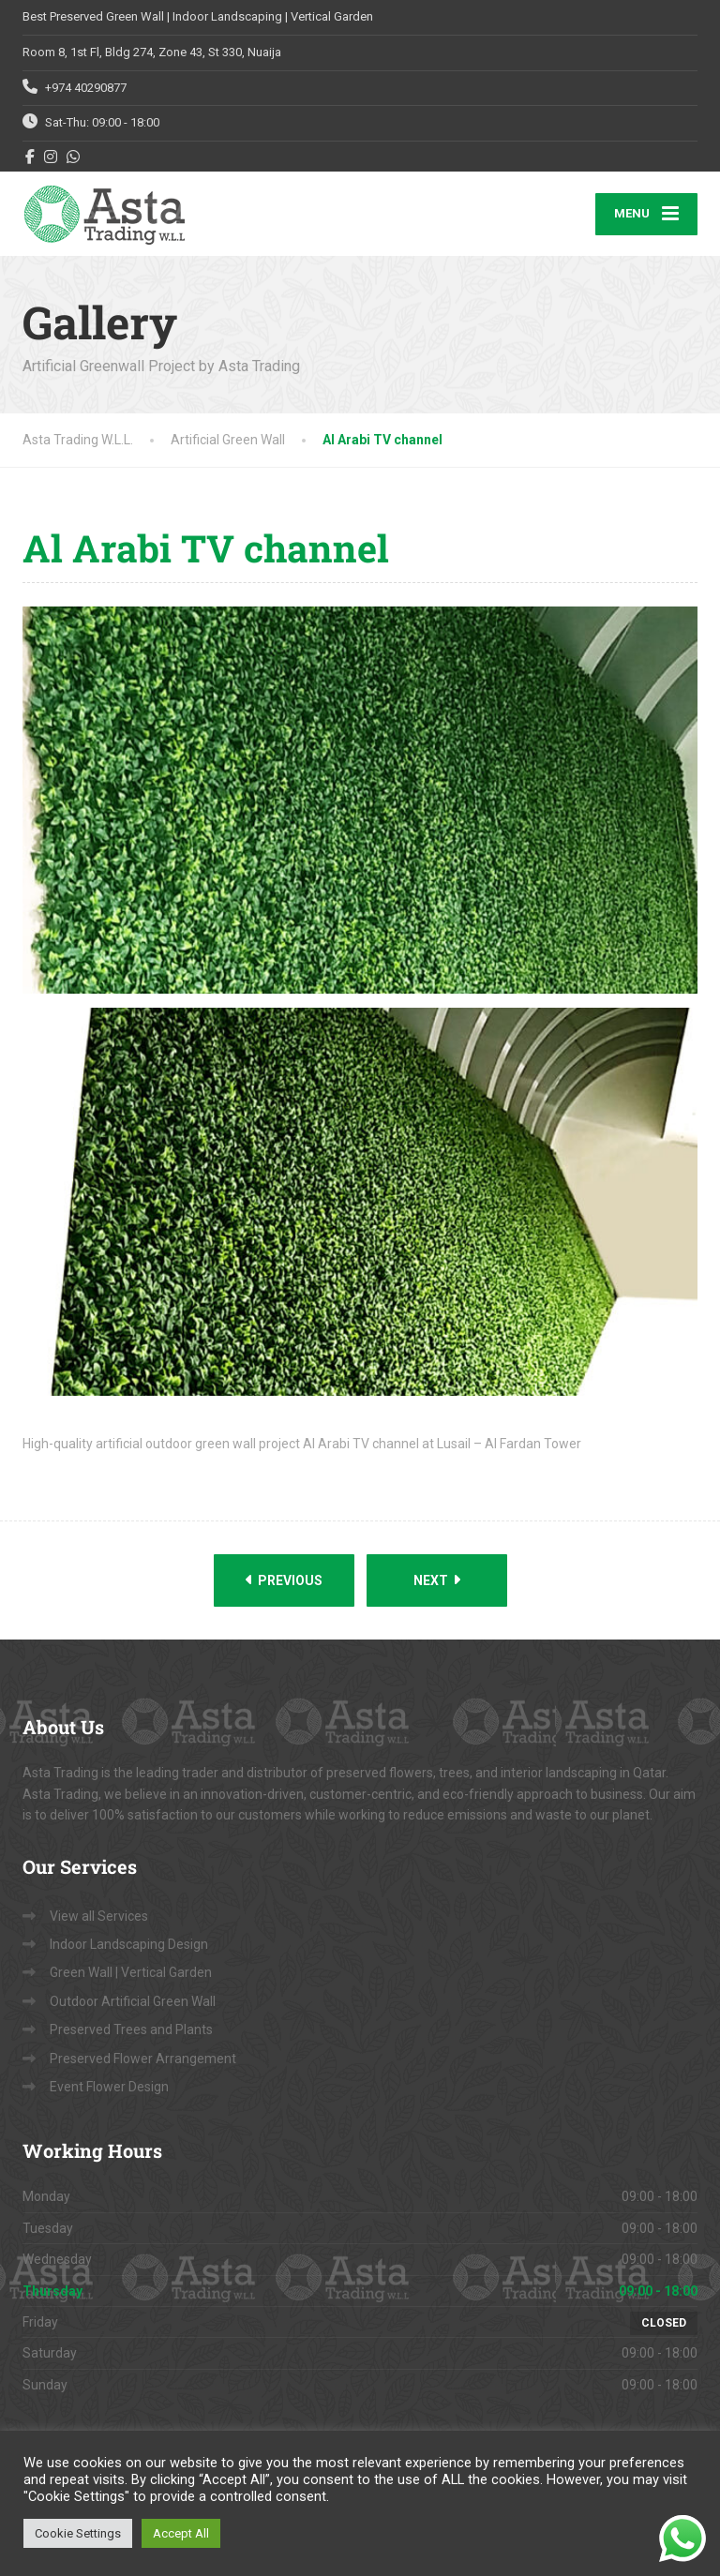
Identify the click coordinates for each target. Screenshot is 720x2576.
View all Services (99, 1916)
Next (436, 1580)
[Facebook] (30, 156)
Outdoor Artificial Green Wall (133, 2001)
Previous (284, 1580)
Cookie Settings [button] (78, 2533)
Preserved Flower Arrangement (143, 2058)
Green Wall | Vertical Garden (131, 1972)
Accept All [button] (181, 2533)
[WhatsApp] (73, 156)
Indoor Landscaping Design (129, 1944)
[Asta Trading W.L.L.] (137, 214)
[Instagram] (51, 156)
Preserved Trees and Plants (131, 2029)
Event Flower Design (109, 2086)
